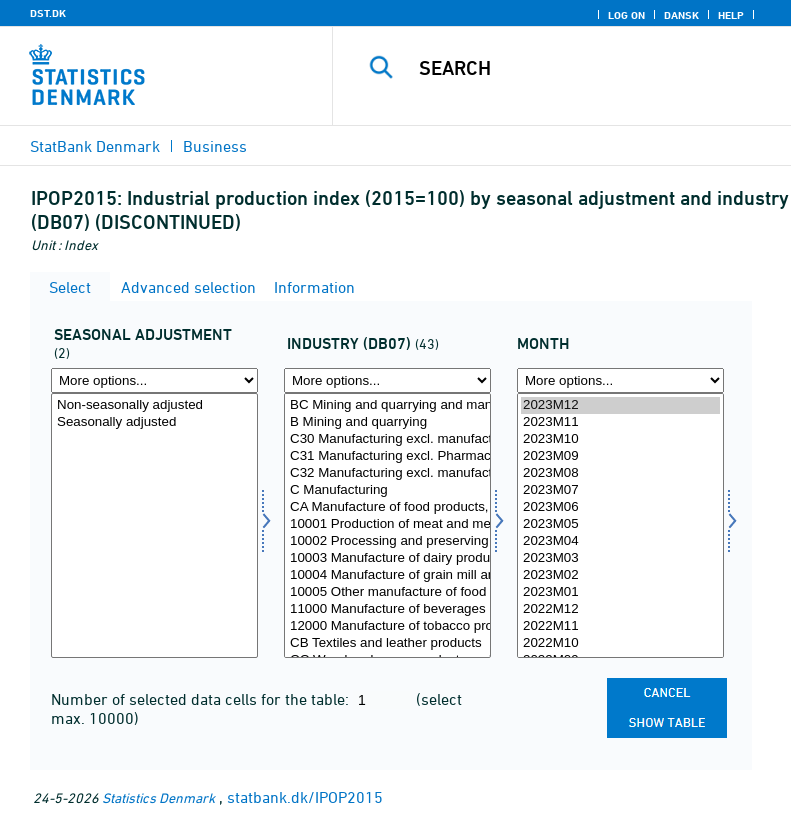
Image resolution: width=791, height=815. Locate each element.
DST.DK (48, 13)
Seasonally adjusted (154, 422)
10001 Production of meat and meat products (387, 524)
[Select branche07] (387, 525)
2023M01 (620, 592)
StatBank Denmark (95, 146)
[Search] (592, 68)
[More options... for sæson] (154, 380)
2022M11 (620, 626)
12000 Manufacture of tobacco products (387, 626)
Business (215, 146)
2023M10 (620, 439)
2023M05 (620, 524)
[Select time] (620, 525)
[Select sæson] (154, 525)
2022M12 (620, 609)
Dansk (681, 15)
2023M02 (620, 575)
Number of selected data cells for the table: (202, 699)
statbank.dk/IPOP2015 (305, 797)
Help (731, 15)
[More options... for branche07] (387, 380)
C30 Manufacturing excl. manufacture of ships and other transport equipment (387, 439)
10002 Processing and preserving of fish (387, 541)
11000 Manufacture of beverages (387, 609)
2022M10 (620, 643)
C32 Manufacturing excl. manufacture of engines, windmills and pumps (387, 473)
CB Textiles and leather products (387, 643)
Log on (626, 15)
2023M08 (620, 473)
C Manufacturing (387, 490)
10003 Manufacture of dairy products (387, 558)
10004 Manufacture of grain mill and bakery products (387, 575)
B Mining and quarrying (387, 422)
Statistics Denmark (158, 797)
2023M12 (620, 405)
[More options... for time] (620, 380)
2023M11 (620, 422)
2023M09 (620, 456)
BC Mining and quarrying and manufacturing (387, 405)
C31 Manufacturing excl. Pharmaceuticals (387, 456)
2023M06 (620, 507)
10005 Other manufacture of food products (387, 592)
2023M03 (620, 558)
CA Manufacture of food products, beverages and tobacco (387, 507)
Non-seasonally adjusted (154, 405)
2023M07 (620, 490)
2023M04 (620, 541)
